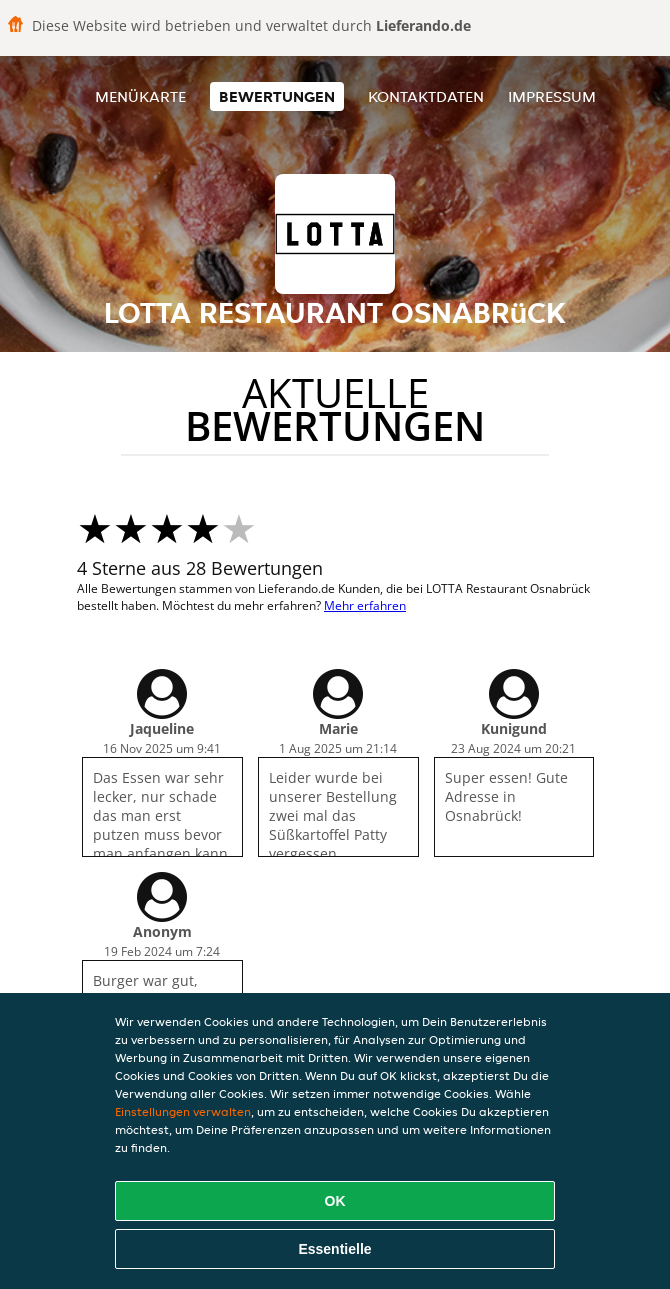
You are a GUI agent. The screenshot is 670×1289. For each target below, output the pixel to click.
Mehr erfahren (365, 605)
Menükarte (140, 96)
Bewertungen (277, 96)
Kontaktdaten (426, 96)
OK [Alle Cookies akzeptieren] (335, 1201)
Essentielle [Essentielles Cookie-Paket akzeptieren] (334, 1249)
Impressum (552, 96)
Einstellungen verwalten (183, 1111)
